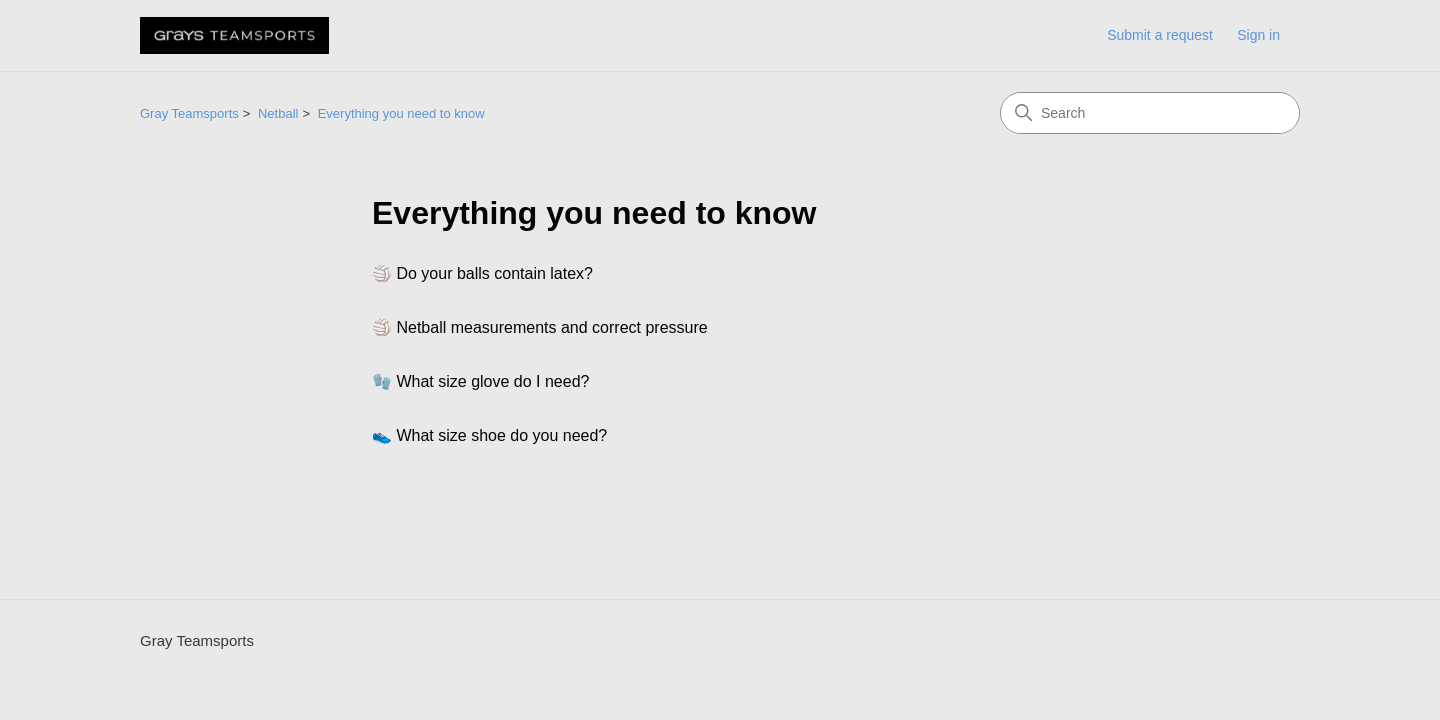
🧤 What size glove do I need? (480, 381)
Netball (278, 113)
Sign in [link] (1258, 35)
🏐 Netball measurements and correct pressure (540, 327)
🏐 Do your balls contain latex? (482, 273)
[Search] (1150, 113)
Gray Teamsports (189, 113)
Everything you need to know (401, 113)
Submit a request (1160, 35)
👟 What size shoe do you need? (489, 435)
